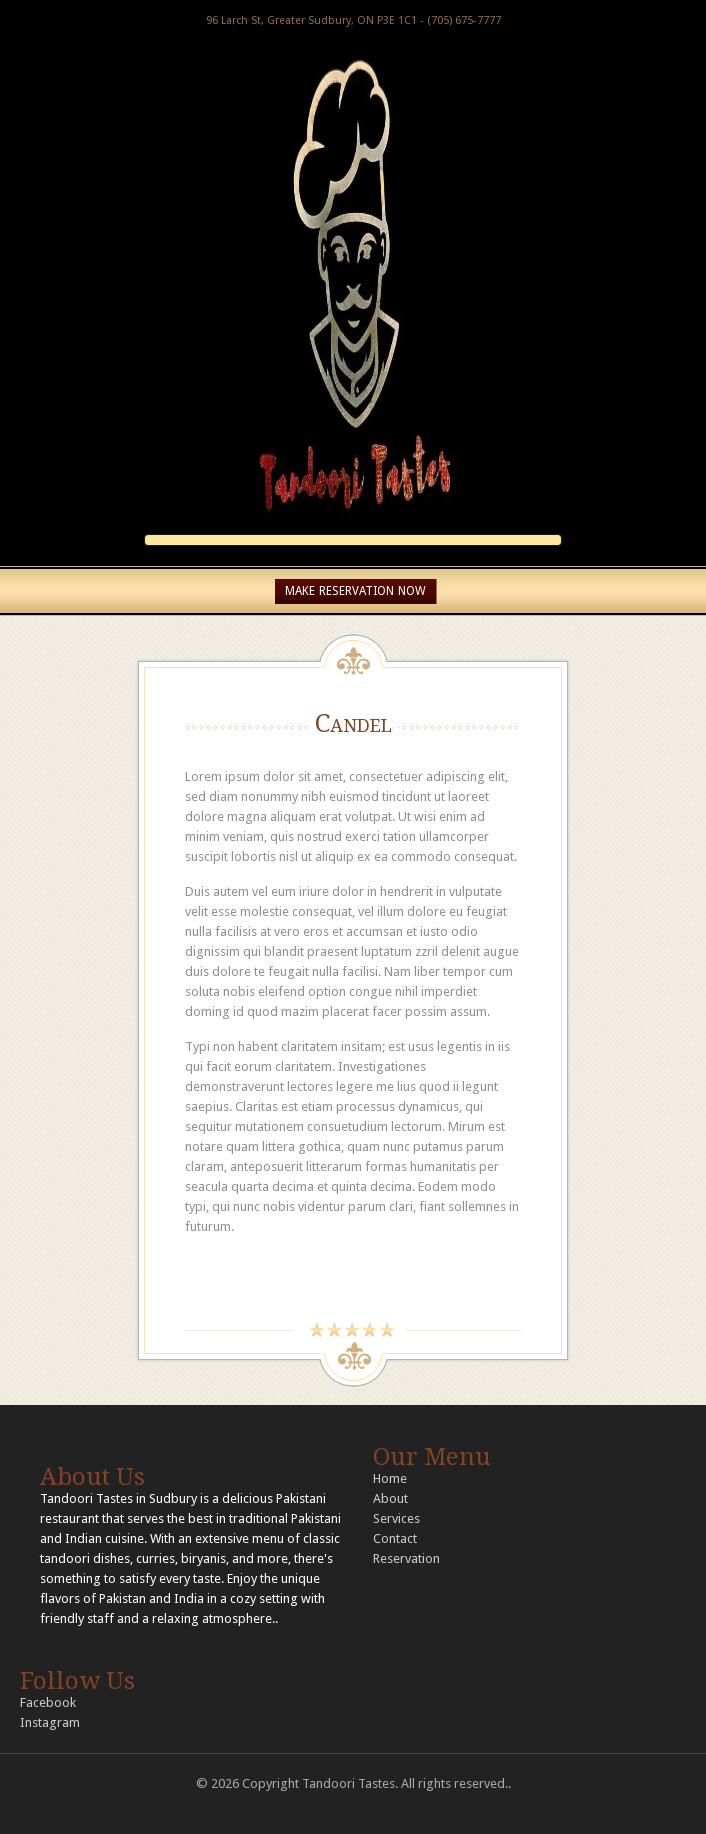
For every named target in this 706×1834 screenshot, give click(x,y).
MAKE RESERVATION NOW (355, 591)
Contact (395, 1538)
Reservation (406, 1558)
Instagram (50, 1722)
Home (390, 1478)
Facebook (48, 1702)
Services (396, 1518)
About (390, 1498)
